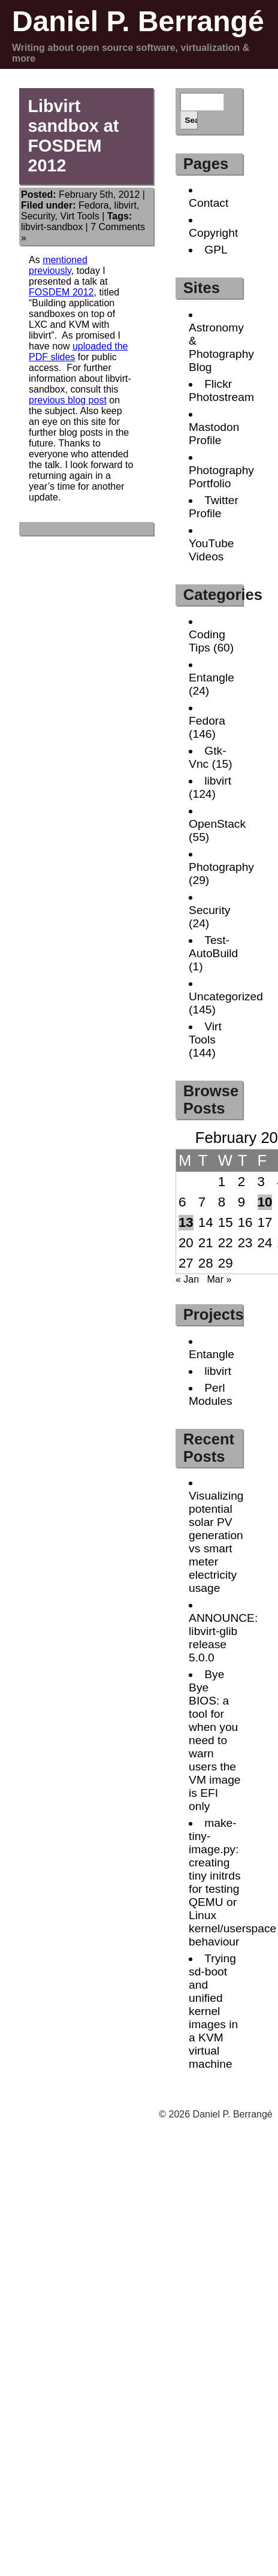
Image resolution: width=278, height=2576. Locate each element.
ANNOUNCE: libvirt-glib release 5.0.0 (223, 1638)
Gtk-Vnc (207, 757)
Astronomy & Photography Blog (221, 347)
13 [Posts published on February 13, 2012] (186, 1222)
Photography (221, 867)
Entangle (211, 677)
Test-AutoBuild (213, 947)
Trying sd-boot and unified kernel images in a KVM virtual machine (213, 2011)
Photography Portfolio (221, 477)
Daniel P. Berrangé (138, 21)
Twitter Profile (213, 507)
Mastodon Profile (214, 434)
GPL (215, 249)
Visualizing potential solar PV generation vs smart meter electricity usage (216, 1541)
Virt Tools (80, 216)
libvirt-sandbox (52, 227)
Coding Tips (207, 641)
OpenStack (217, 824)
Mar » (219, 1279)
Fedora (93, 205)
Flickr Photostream (221, 390)
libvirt (125, 205)
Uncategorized (226, 996)
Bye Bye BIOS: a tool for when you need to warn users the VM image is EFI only (214, 1740)
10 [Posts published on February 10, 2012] (265, 1202)
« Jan (187, 1279)
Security (38, 216)
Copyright (213, 233)
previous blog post (68, 400)
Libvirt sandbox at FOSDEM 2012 (73, 135)
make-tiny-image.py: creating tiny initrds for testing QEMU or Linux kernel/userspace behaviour (232, 1882)
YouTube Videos (211, 550)
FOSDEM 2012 (61, 292)
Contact (208, 203)
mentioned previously (58, 265)
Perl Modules (210, 1394)
